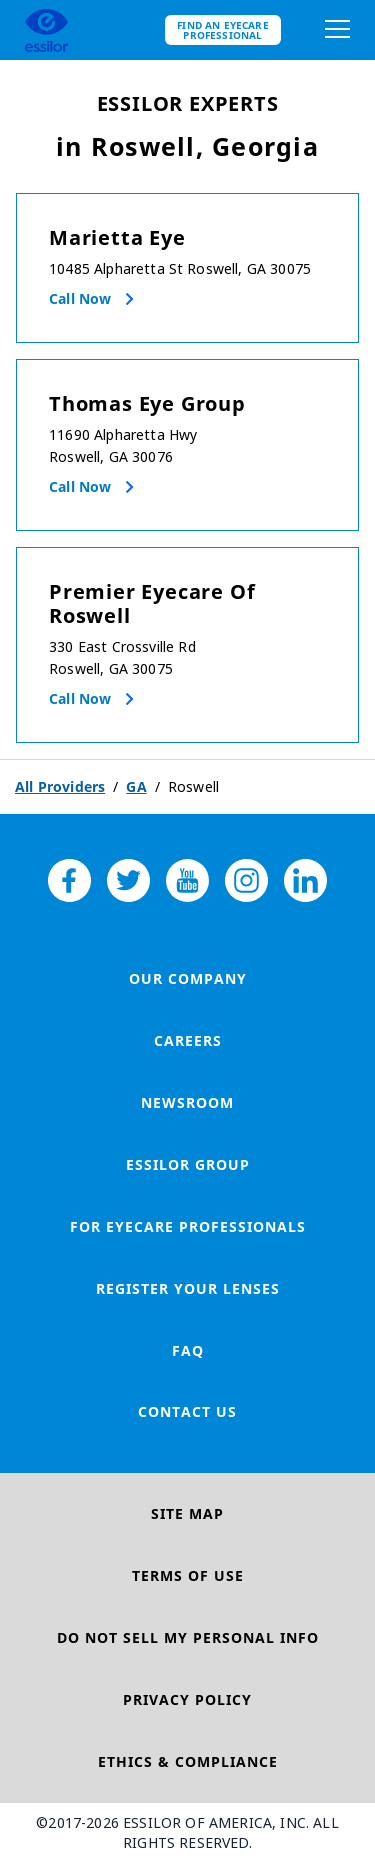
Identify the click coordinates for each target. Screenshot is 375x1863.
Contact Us (187, 1411)
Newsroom (187, 1102)
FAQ (188, 1350)
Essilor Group (188, 1164)
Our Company (188, 978)
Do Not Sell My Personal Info (188, 1637)
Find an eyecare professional (223, 30)
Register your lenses (188, 1288)
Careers (188, 1040)
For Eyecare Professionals (188, 1226)
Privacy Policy (187, 1699)
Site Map (187, 1513)
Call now (80, 298)
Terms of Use (188, 1575)
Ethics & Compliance (188, 1761)
